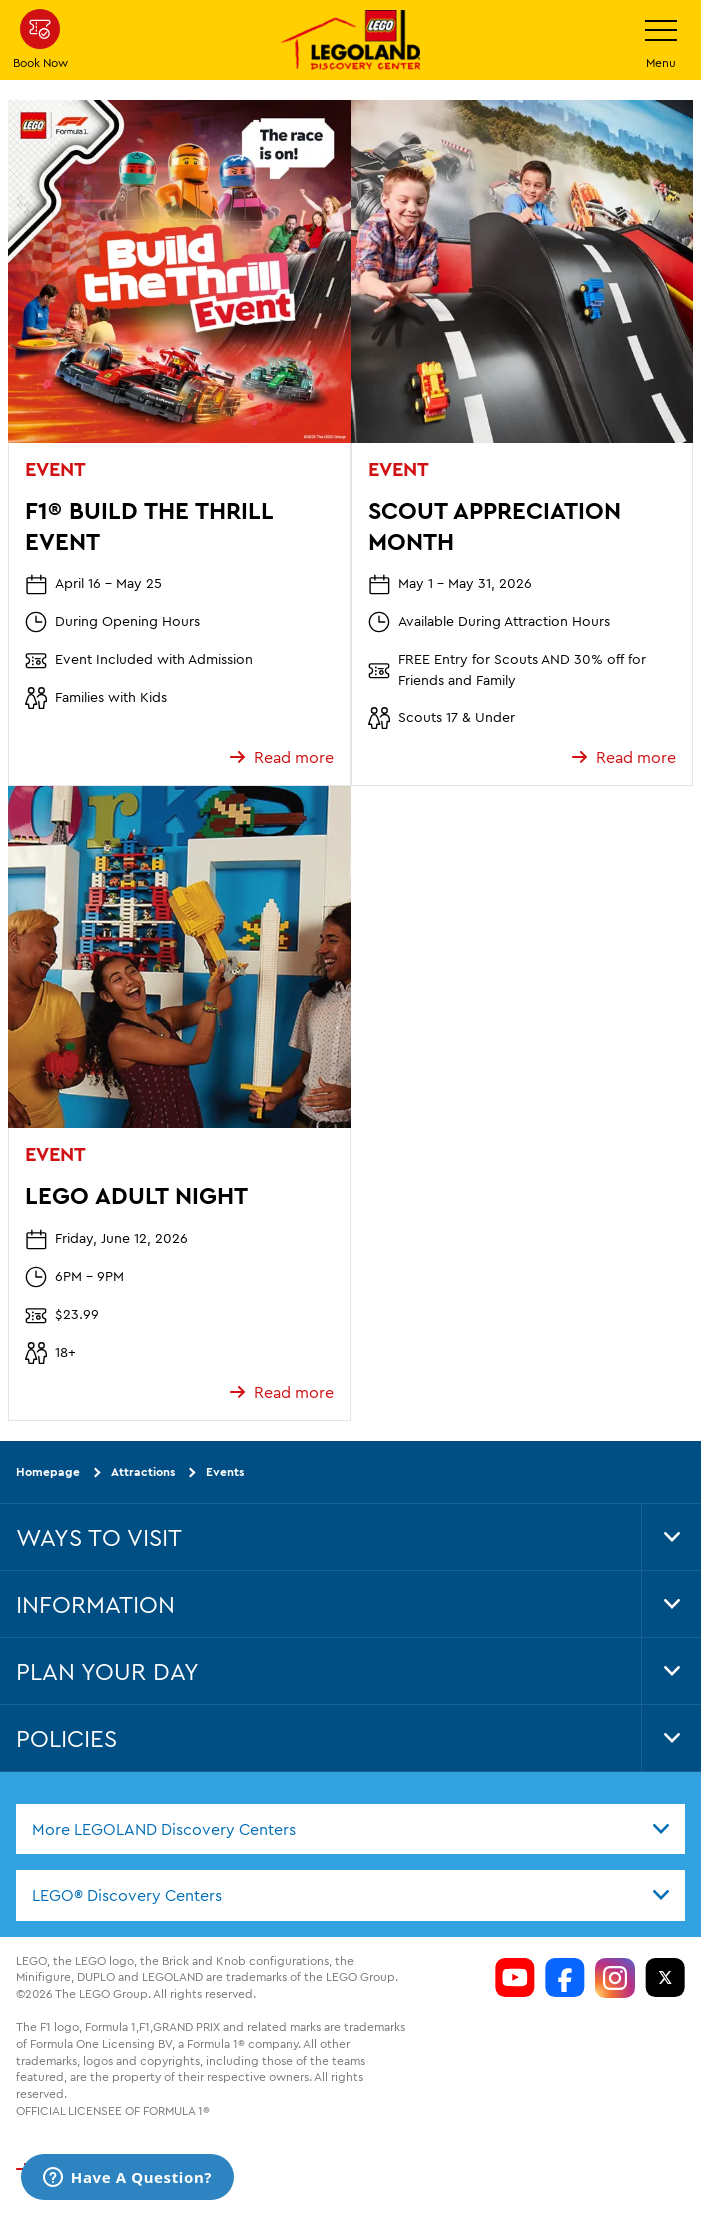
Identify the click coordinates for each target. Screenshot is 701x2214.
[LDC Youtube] (515, 1977)
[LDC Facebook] (565, 1977)
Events (225, 1471)
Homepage (48, 1471)
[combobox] (350, 1828)
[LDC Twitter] (665, 1977)
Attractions (143, 1471)
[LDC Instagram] (615, 1977)
